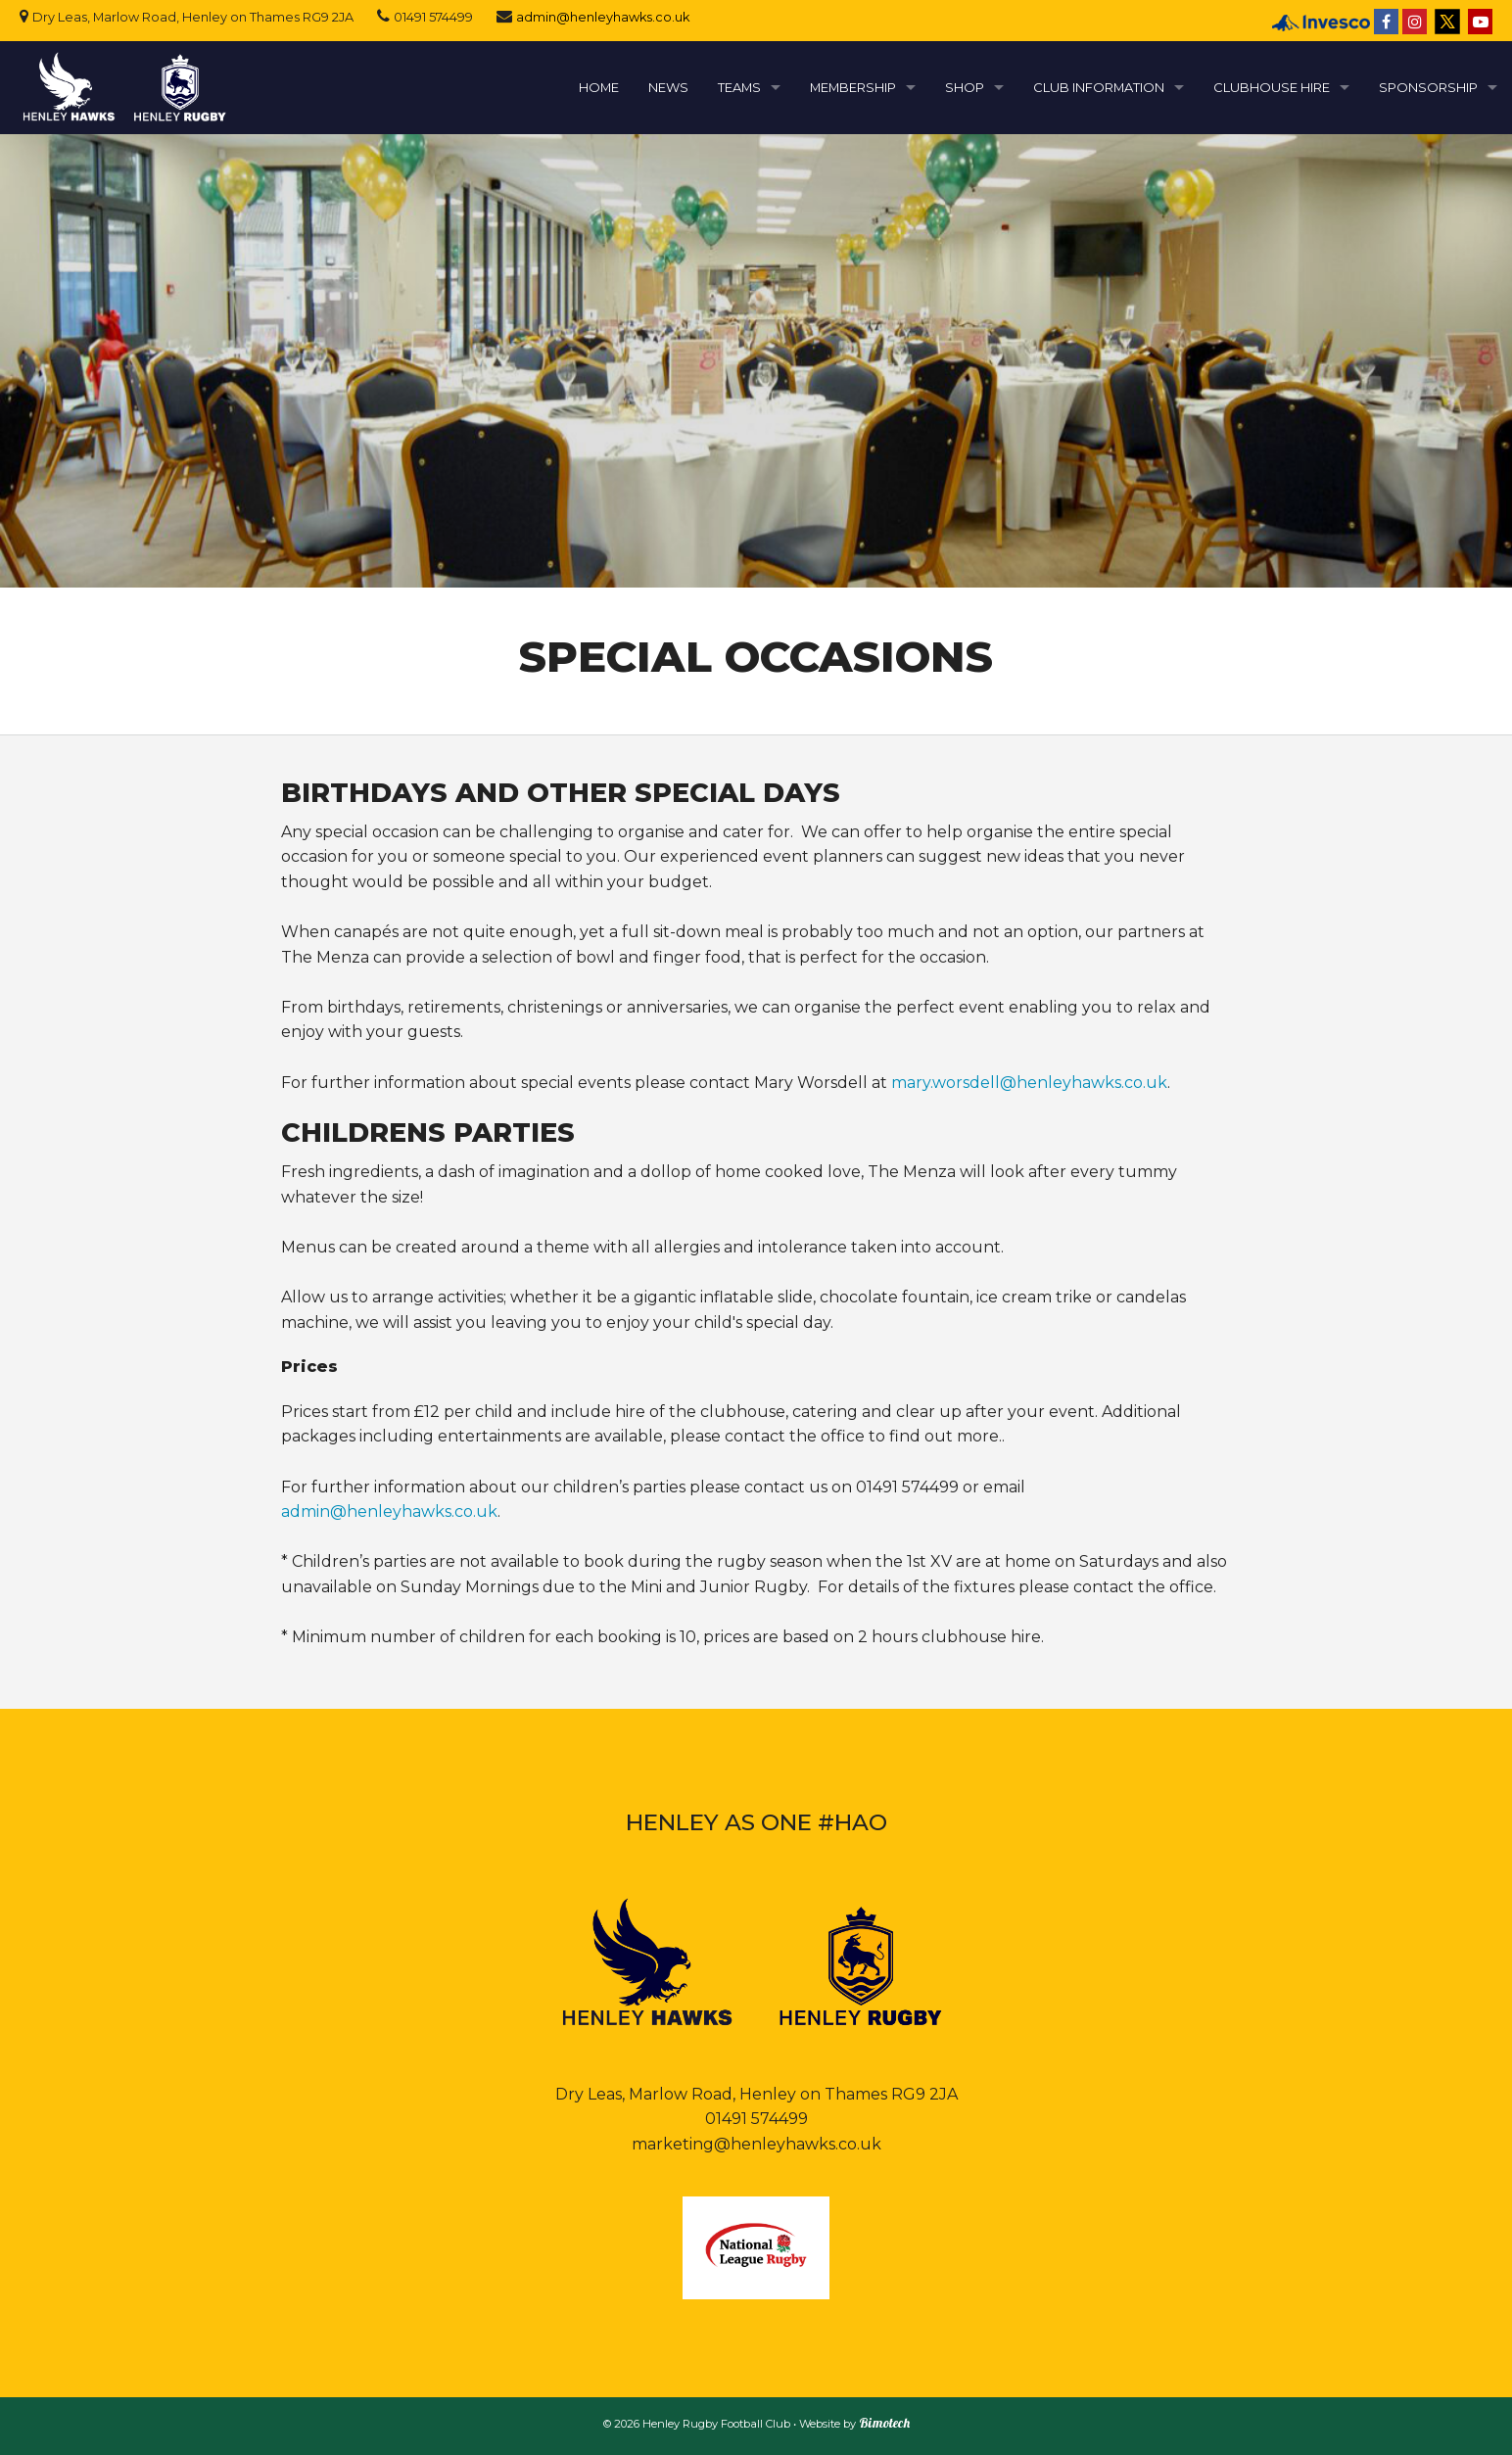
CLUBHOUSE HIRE (1271, 87)
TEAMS (739, 87)
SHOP (964, 87)
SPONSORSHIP (1428, 87)
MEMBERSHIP (853, 87)
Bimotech (884, 2423)
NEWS (668, 87)
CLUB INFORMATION (1098, 87)
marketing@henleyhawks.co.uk (756, 2144)
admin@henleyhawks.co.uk (602, 17)
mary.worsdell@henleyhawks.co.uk (1029, 1082)
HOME (599, 87)
